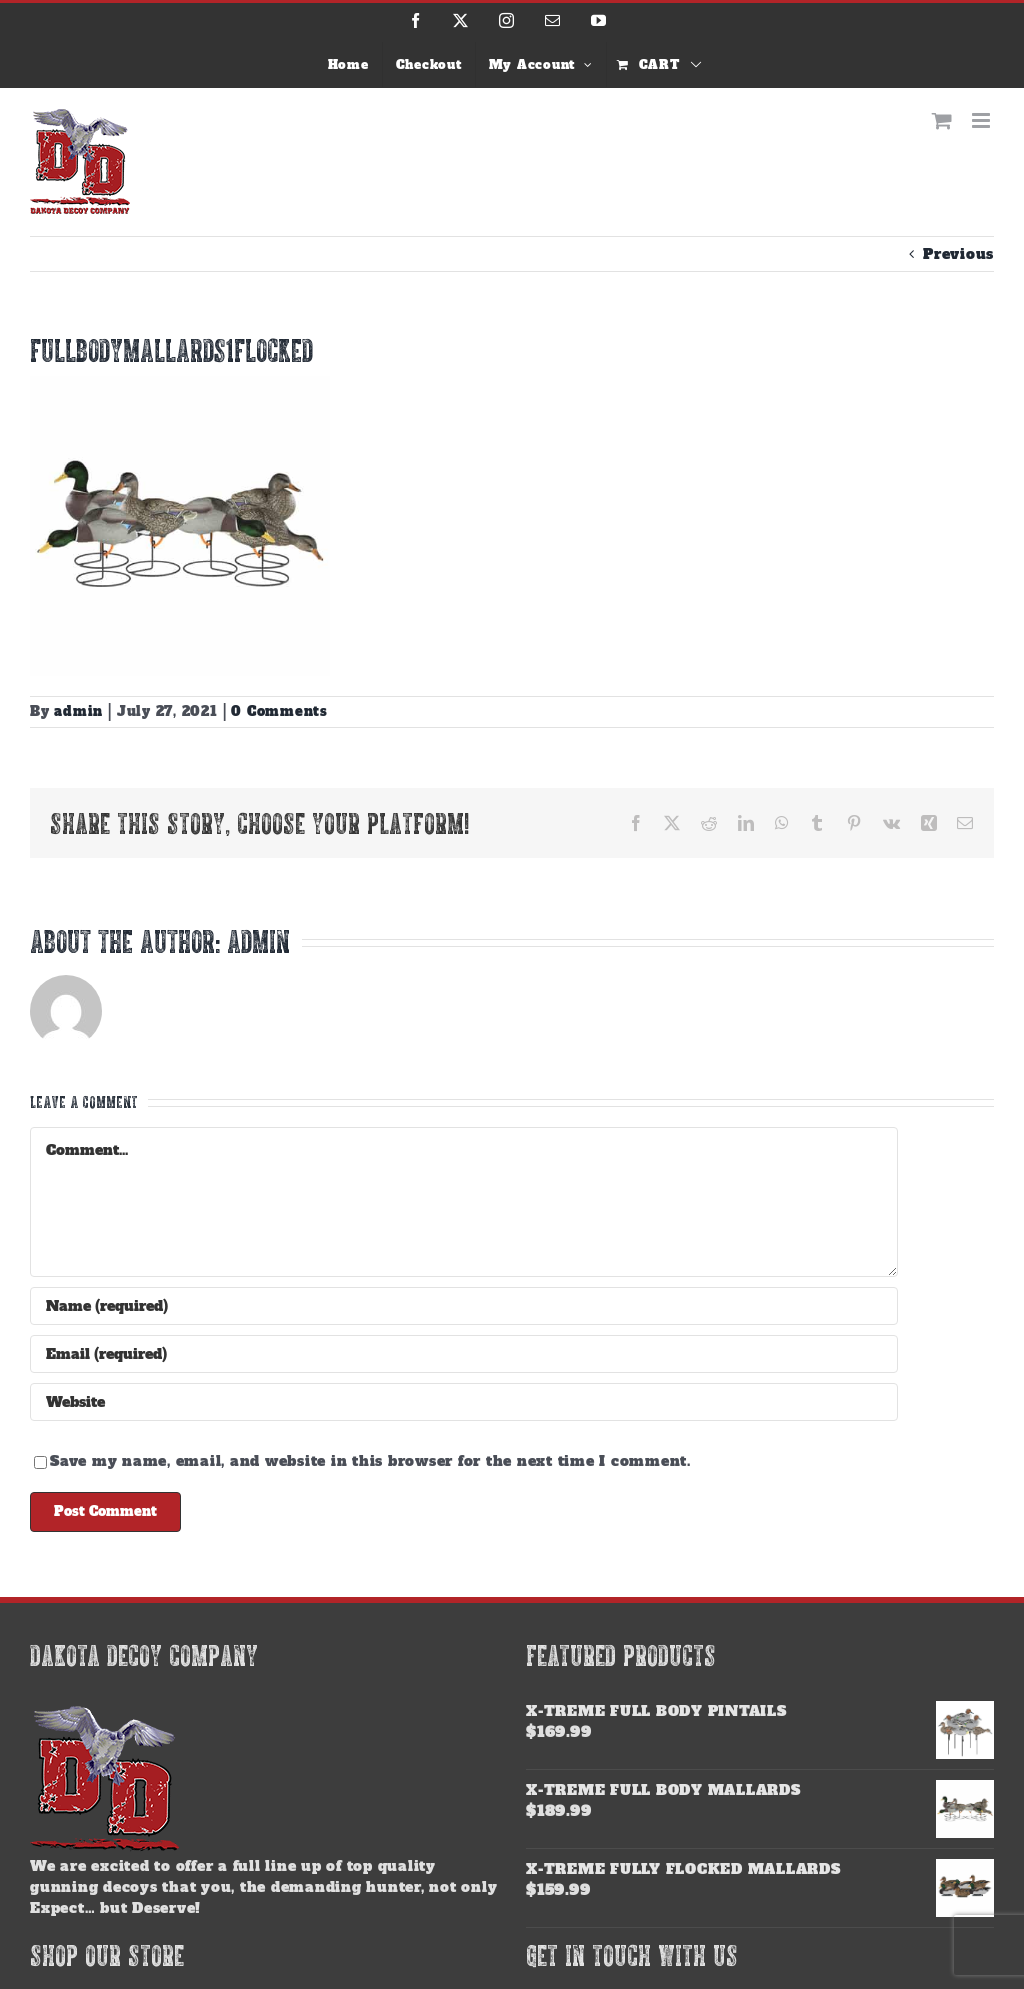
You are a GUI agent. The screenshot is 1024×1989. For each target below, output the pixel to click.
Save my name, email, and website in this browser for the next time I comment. (370, 1461)
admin (78, 711)
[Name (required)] (464, 1306)
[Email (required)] (464, 1354)
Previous (958, 254)
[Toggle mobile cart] (942, 120)
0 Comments (279, 711)
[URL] (464, 1402)
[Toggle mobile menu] (983, 120)
